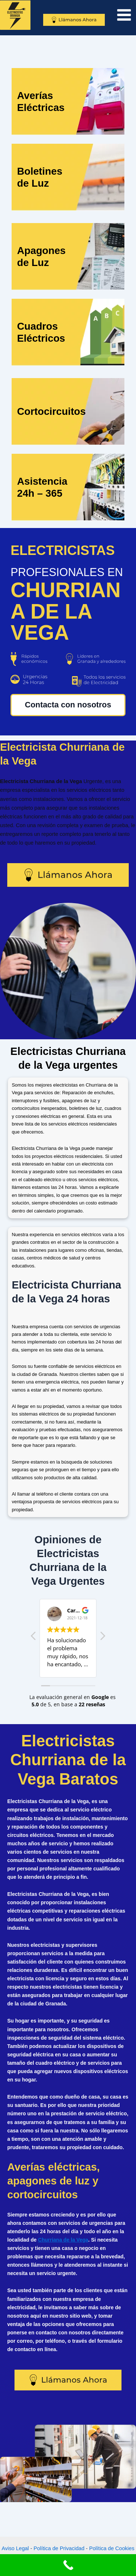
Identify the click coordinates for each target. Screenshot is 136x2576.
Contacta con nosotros (68, 704)
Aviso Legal (15, 2548)
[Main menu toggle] (124, 15)
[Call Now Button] (68, 2565)
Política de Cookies (112, 2548)
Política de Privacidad (59, 2548)
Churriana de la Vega (63, 2240)
